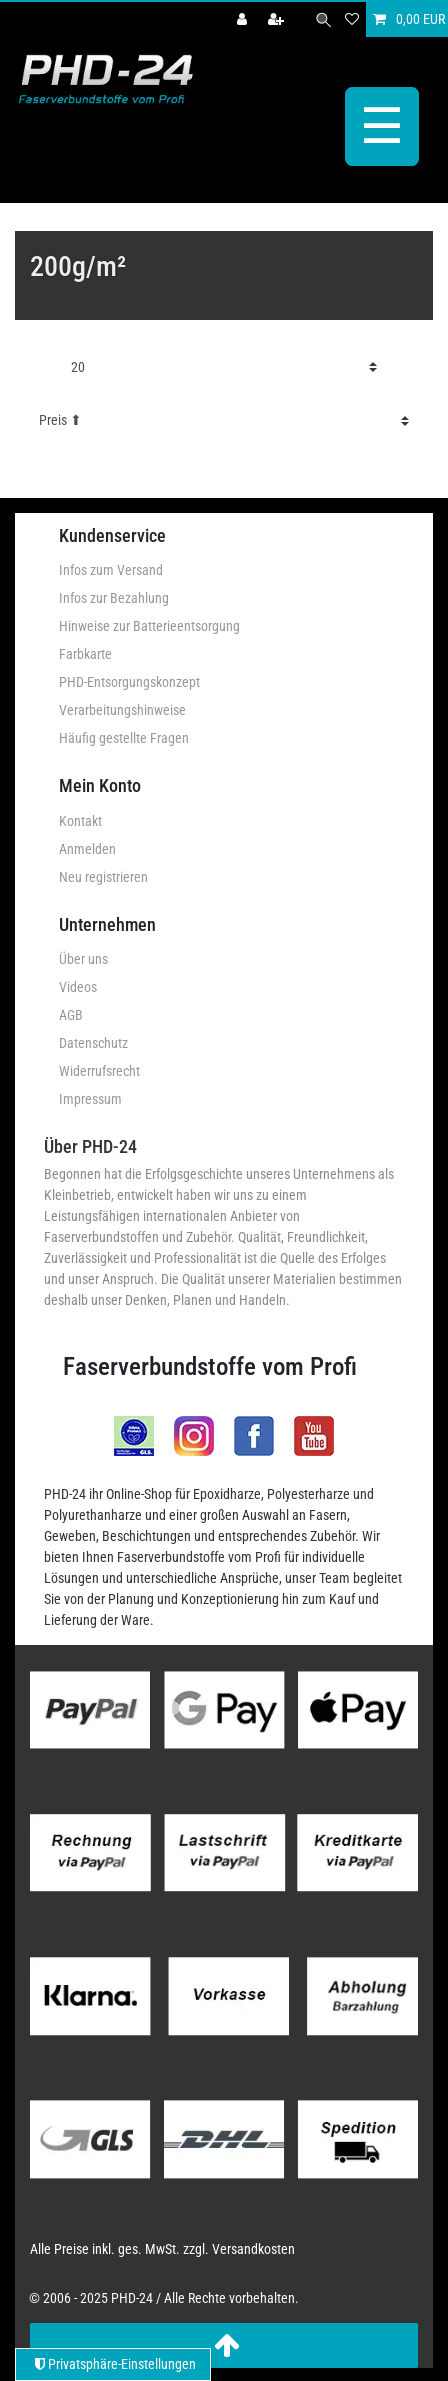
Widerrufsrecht (99, 1071)
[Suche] (323, 19)
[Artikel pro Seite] (224, 367)
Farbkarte (85, 654)
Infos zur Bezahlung (114, 598)
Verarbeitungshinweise (122, 710)
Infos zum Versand (111, 570)
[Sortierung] (224, 420)
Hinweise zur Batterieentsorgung (149, 626)
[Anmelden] (244, 19)
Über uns (83, 959)
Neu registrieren (103, 877)
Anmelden (87, 849)
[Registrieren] (278, 19)
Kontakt (80, 821)
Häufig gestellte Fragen (124, 738)
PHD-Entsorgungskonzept (129, 682)
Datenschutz (93, 1043)
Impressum (90, 1099)
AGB (71, 1015)
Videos (78, 987)
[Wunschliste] (352, 19)
